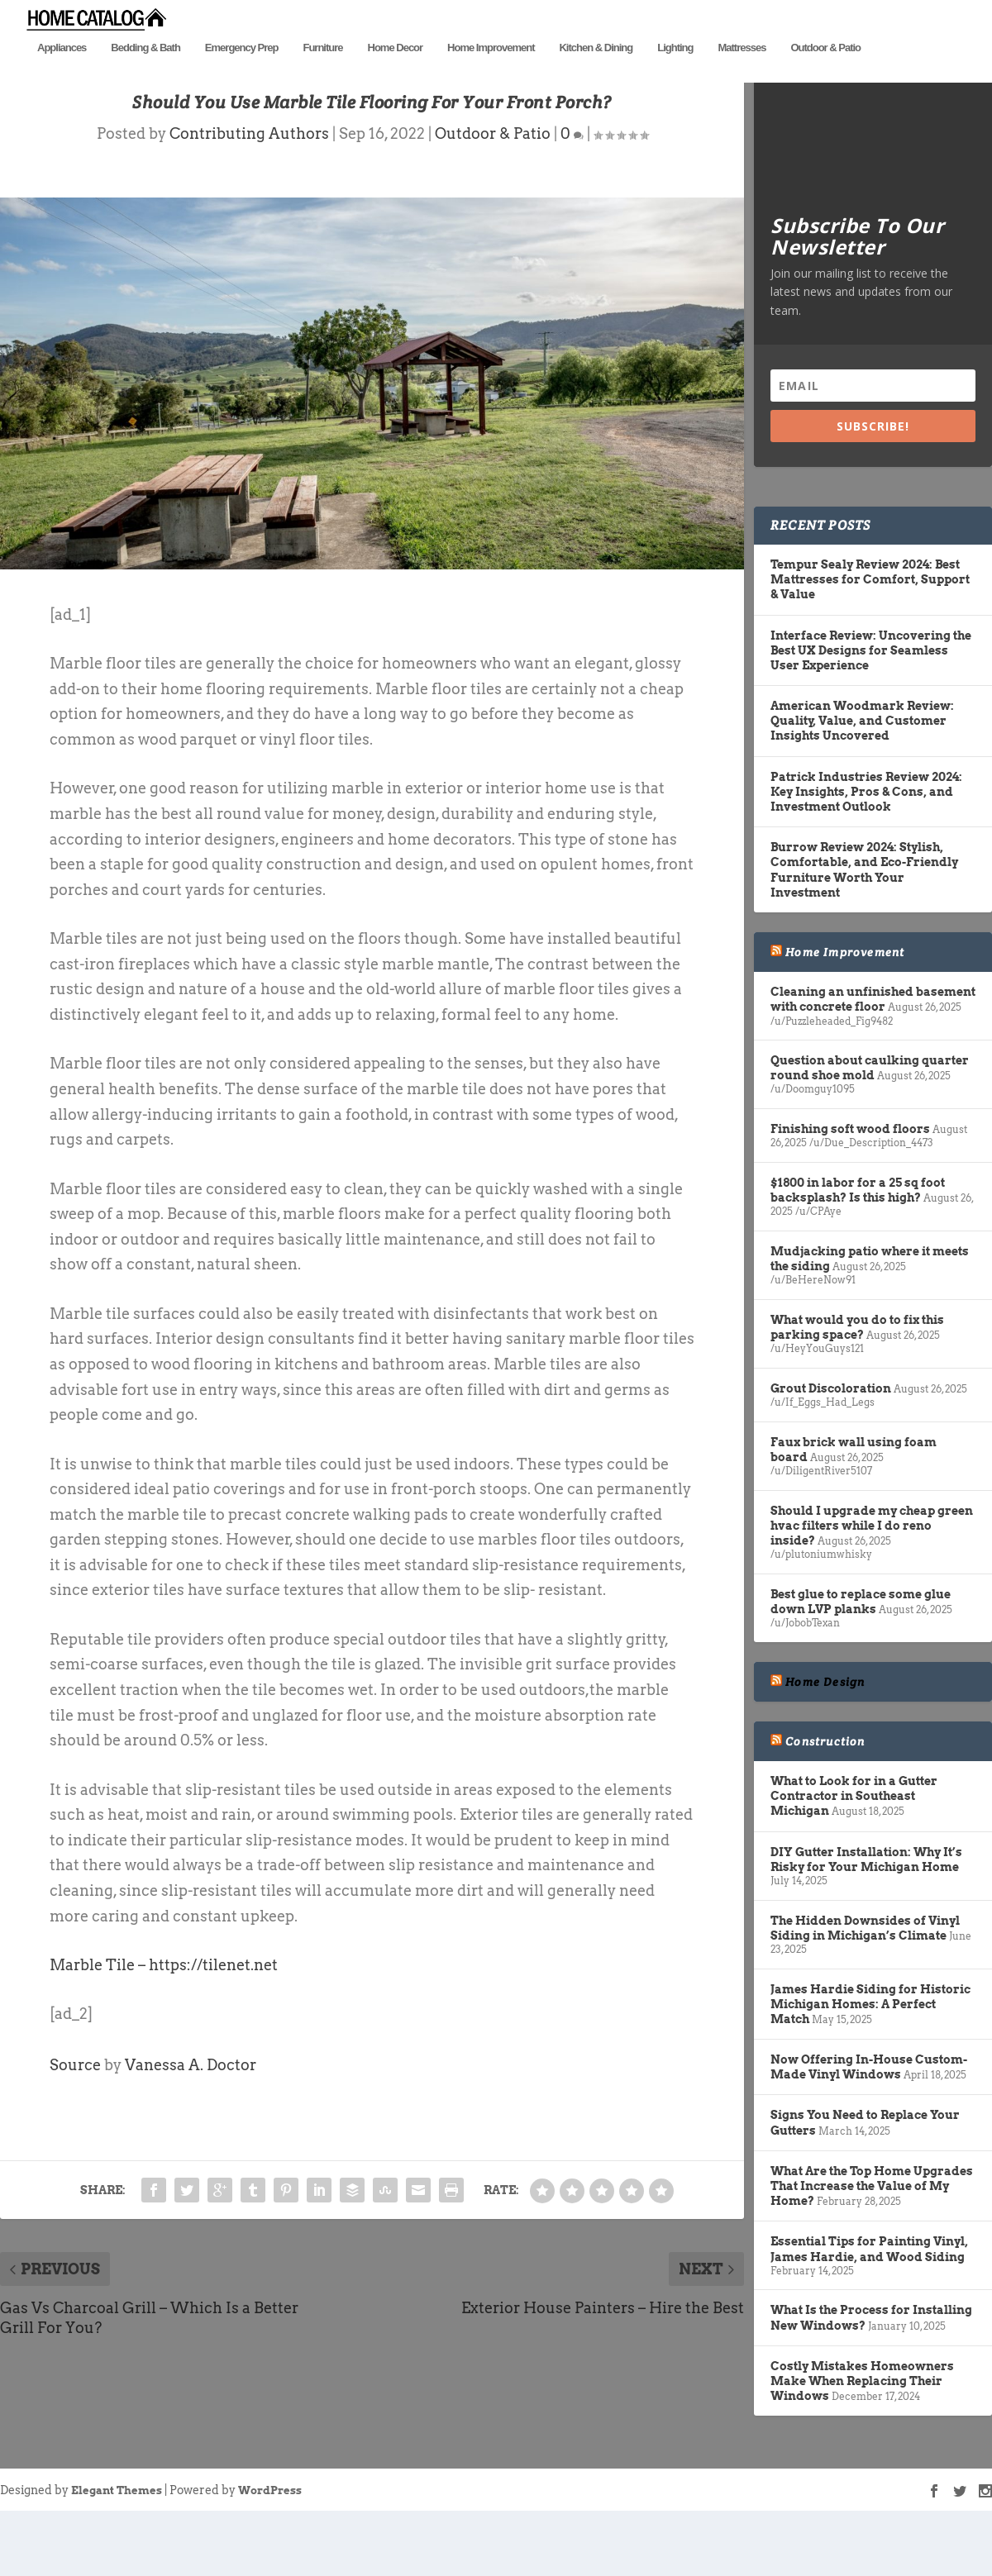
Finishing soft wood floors (850, 1195)
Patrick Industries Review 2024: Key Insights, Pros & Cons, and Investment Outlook (866, 857)
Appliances (61, 72)
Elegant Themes (116, 2556)
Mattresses (741, 72)
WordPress (270, 2556)
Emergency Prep (242, 72)
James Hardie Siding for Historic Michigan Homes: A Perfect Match (870, 2069)
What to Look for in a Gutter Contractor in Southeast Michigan (853, 1861)
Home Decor (395, 72)
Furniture (322, 72)
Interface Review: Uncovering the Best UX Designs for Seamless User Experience (870, 715)
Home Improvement (490, 72)
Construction (825, 1806)
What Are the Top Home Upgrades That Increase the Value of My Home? (871, 2251)
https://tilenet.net (213, 2030)
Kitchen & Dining (595, 72)
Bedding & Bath (145, 72)
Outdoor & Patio (825, 72)
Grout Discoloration (830, 1453)
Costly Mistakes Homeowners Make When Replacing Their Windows (862, 2446)
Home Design (825, 1747)
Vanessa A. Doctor (190, 2130)
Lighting (675, 72)
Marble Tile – (99, 2030)
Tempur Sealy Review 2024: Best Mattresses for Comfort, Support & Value (870, 644)
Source (75, 2130)
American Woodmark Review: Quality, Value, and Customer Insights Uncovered (862, 786)
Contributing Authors (249, 199)
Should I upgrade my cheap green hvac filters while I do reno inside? (871, 1590)
